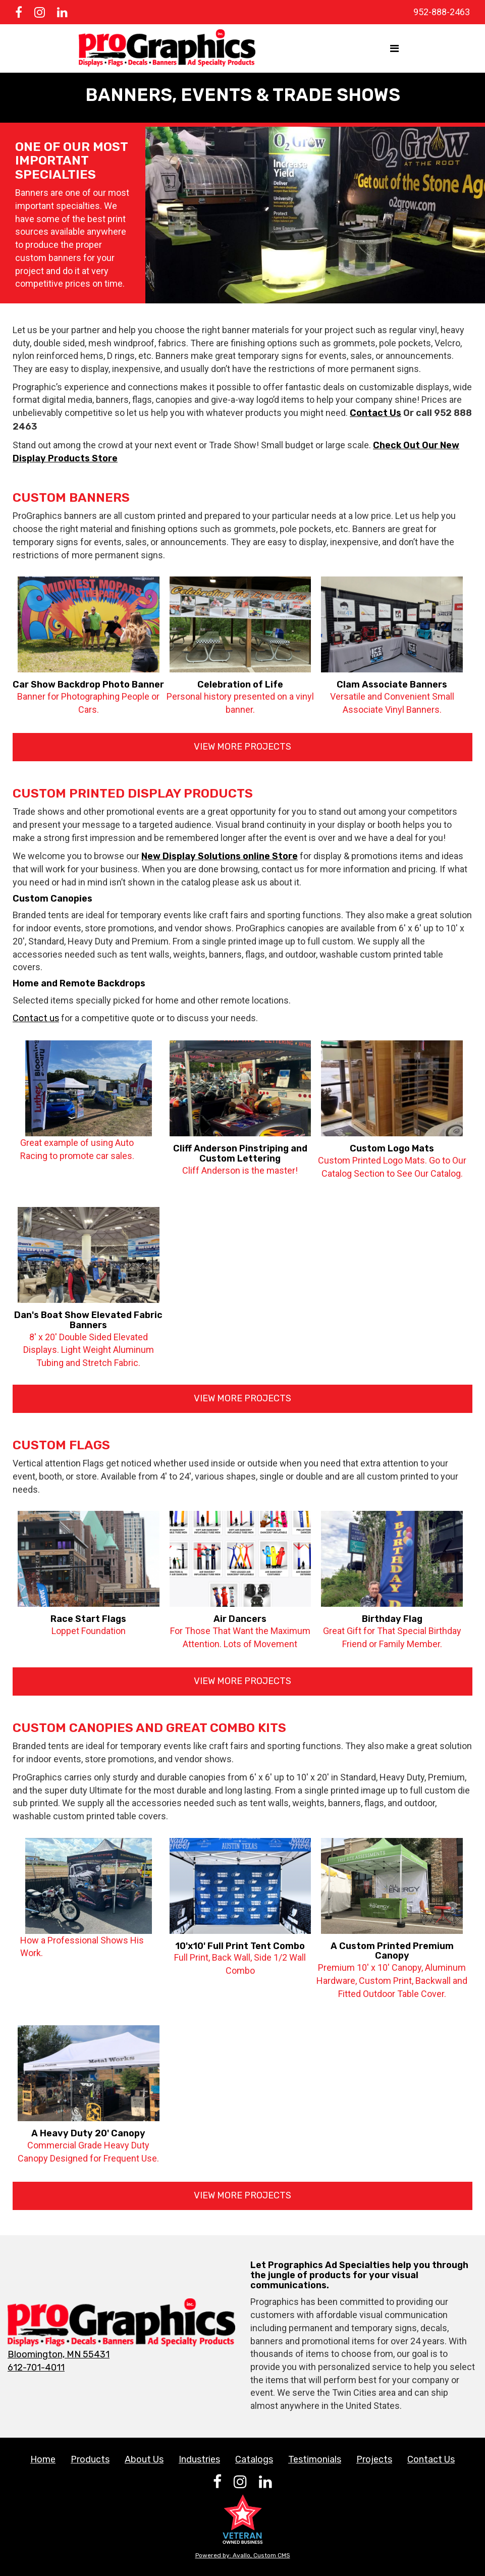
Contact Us (375, 412)
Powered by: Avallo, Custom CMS (242, 2555)
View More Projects (242, 746)
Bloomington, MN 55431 (59, 2354)
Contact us (36, 1018)
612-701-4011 (36, 2367)
